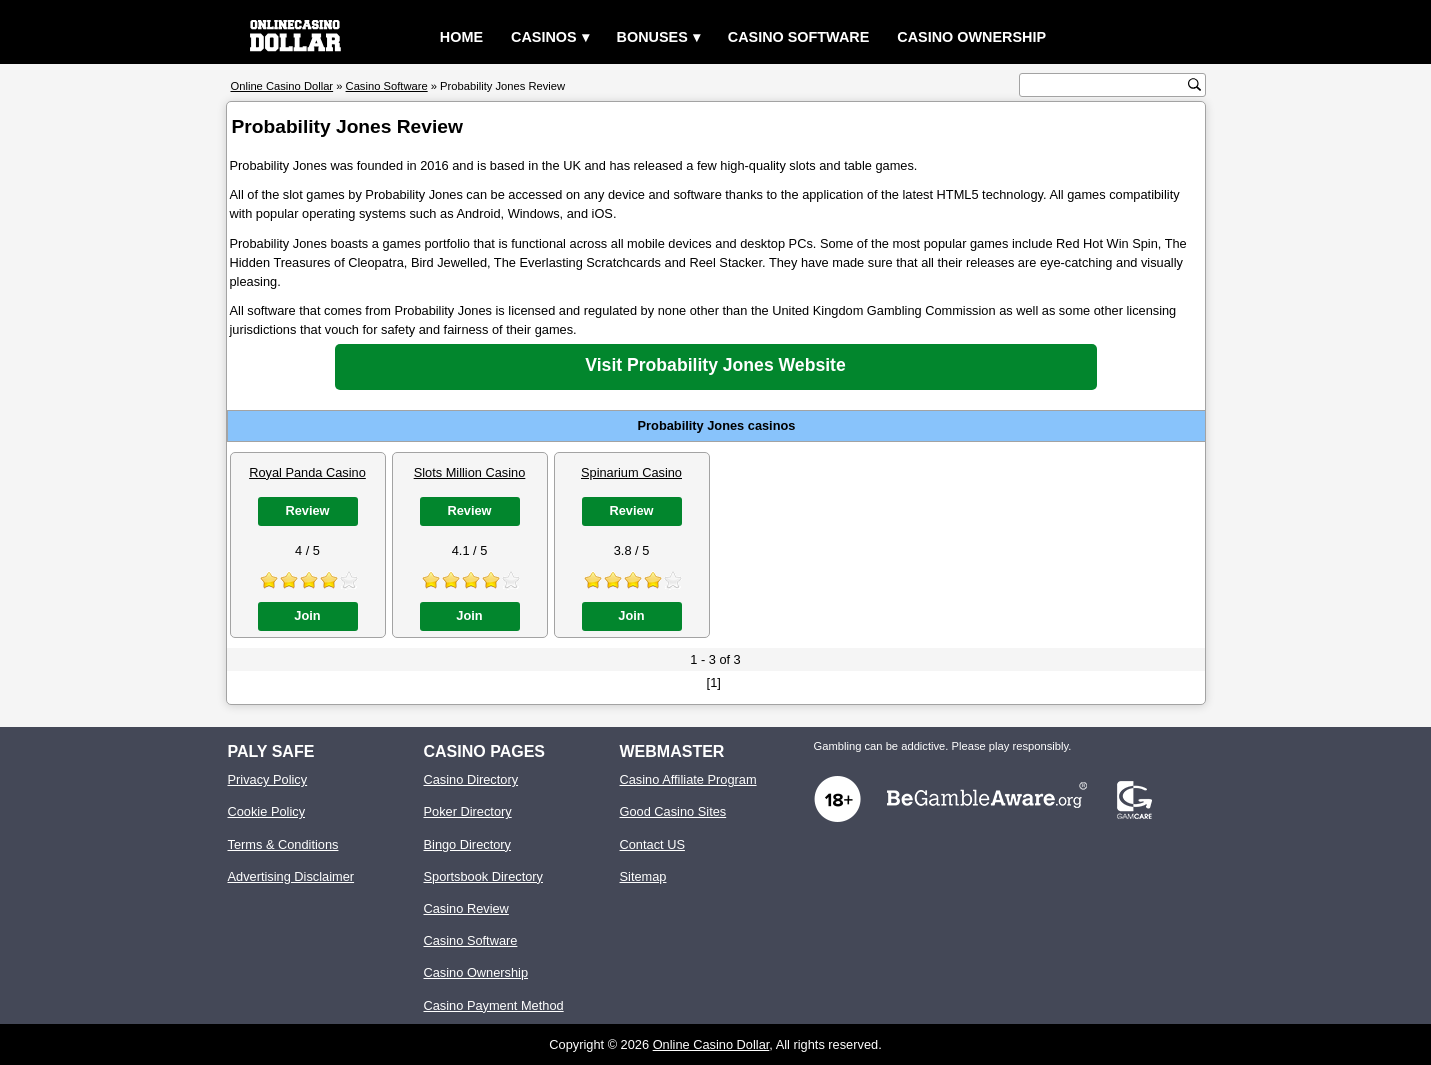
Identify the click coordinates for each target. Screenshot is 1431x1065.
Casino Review (466, 908)
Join (307, 615)
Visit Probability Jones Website (715, 365)
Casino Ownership (971, 37)
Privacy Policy (268, 779)
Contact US (652, 844)
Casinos (544, 37)
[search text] (1106, 85)
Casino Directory (471, 779)
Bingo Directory (467, 844)
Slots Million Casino (470, 472)
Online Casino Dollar (711, 1044)
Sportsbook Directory (483, 876)
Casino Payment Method (494, 1005)
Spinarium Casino (631, 472)
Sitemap (643, 876)
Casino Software (799, 37)
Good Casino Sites (673, 811)
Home (461, 37)
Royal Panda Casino (307, 472)
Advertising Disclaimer (291, 876)
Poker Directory (468, 811)
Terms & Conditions (283, 844)
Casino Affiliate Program (688, 779)
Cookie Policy (267, 811)
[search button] (1194, 84)
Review (307, 510)
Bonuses (652, 37)
